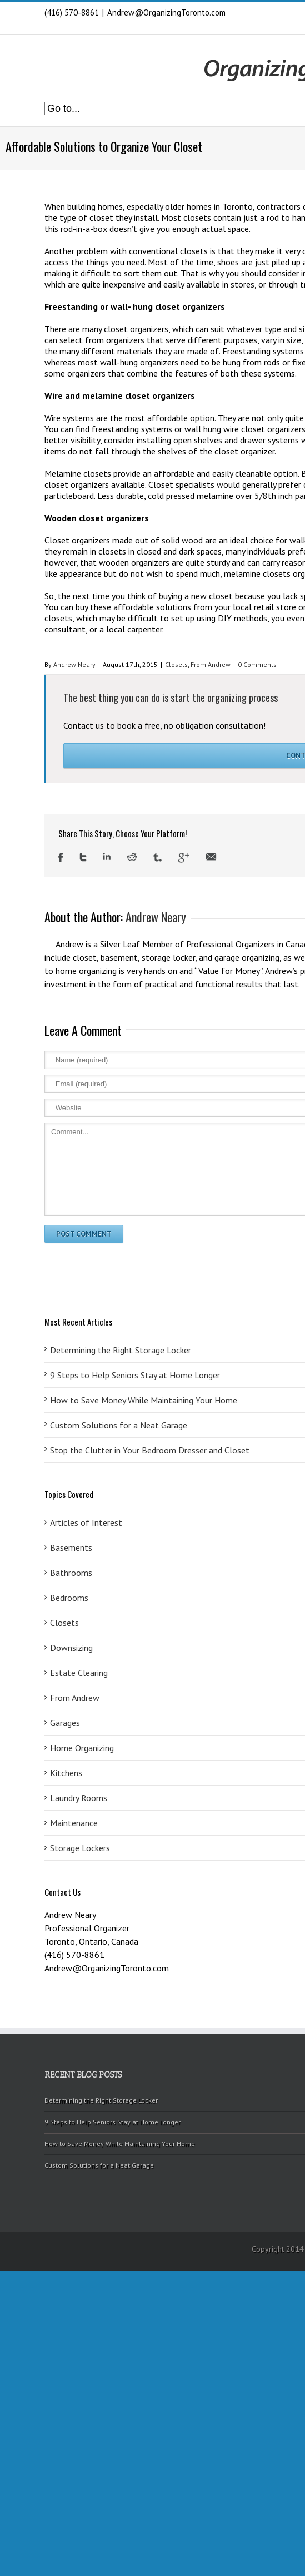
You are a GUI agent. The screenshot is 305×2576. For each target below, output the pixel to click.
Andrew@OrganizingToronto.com (166, 12)
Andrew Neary (74, 664)
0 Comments (257, 664)
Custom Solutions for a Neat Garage (99, 2165)
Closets (176, 664)
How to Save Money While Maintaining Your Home (119, 2143)
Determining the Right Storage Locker (101, 2100)
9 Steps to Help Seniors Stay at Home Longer (112, 2122)
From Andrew (211, 664)
